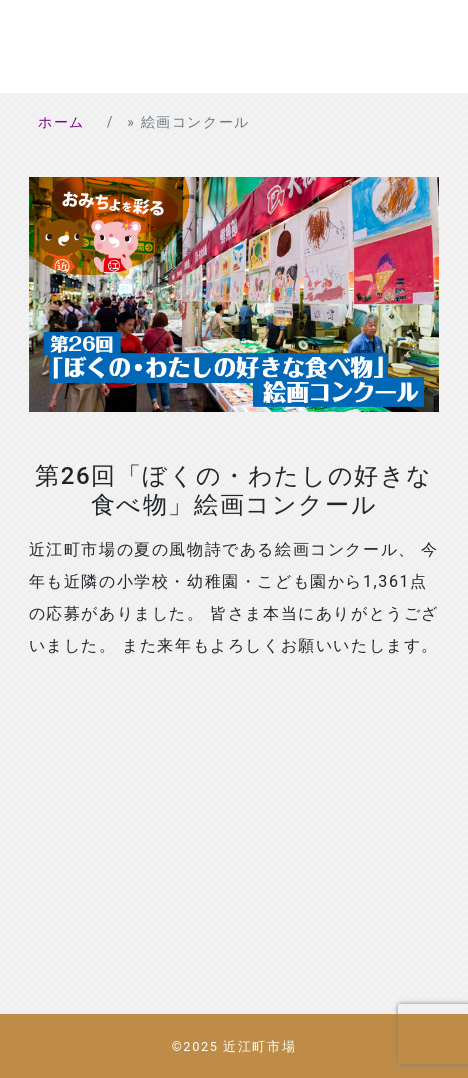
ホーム (61, 122)
